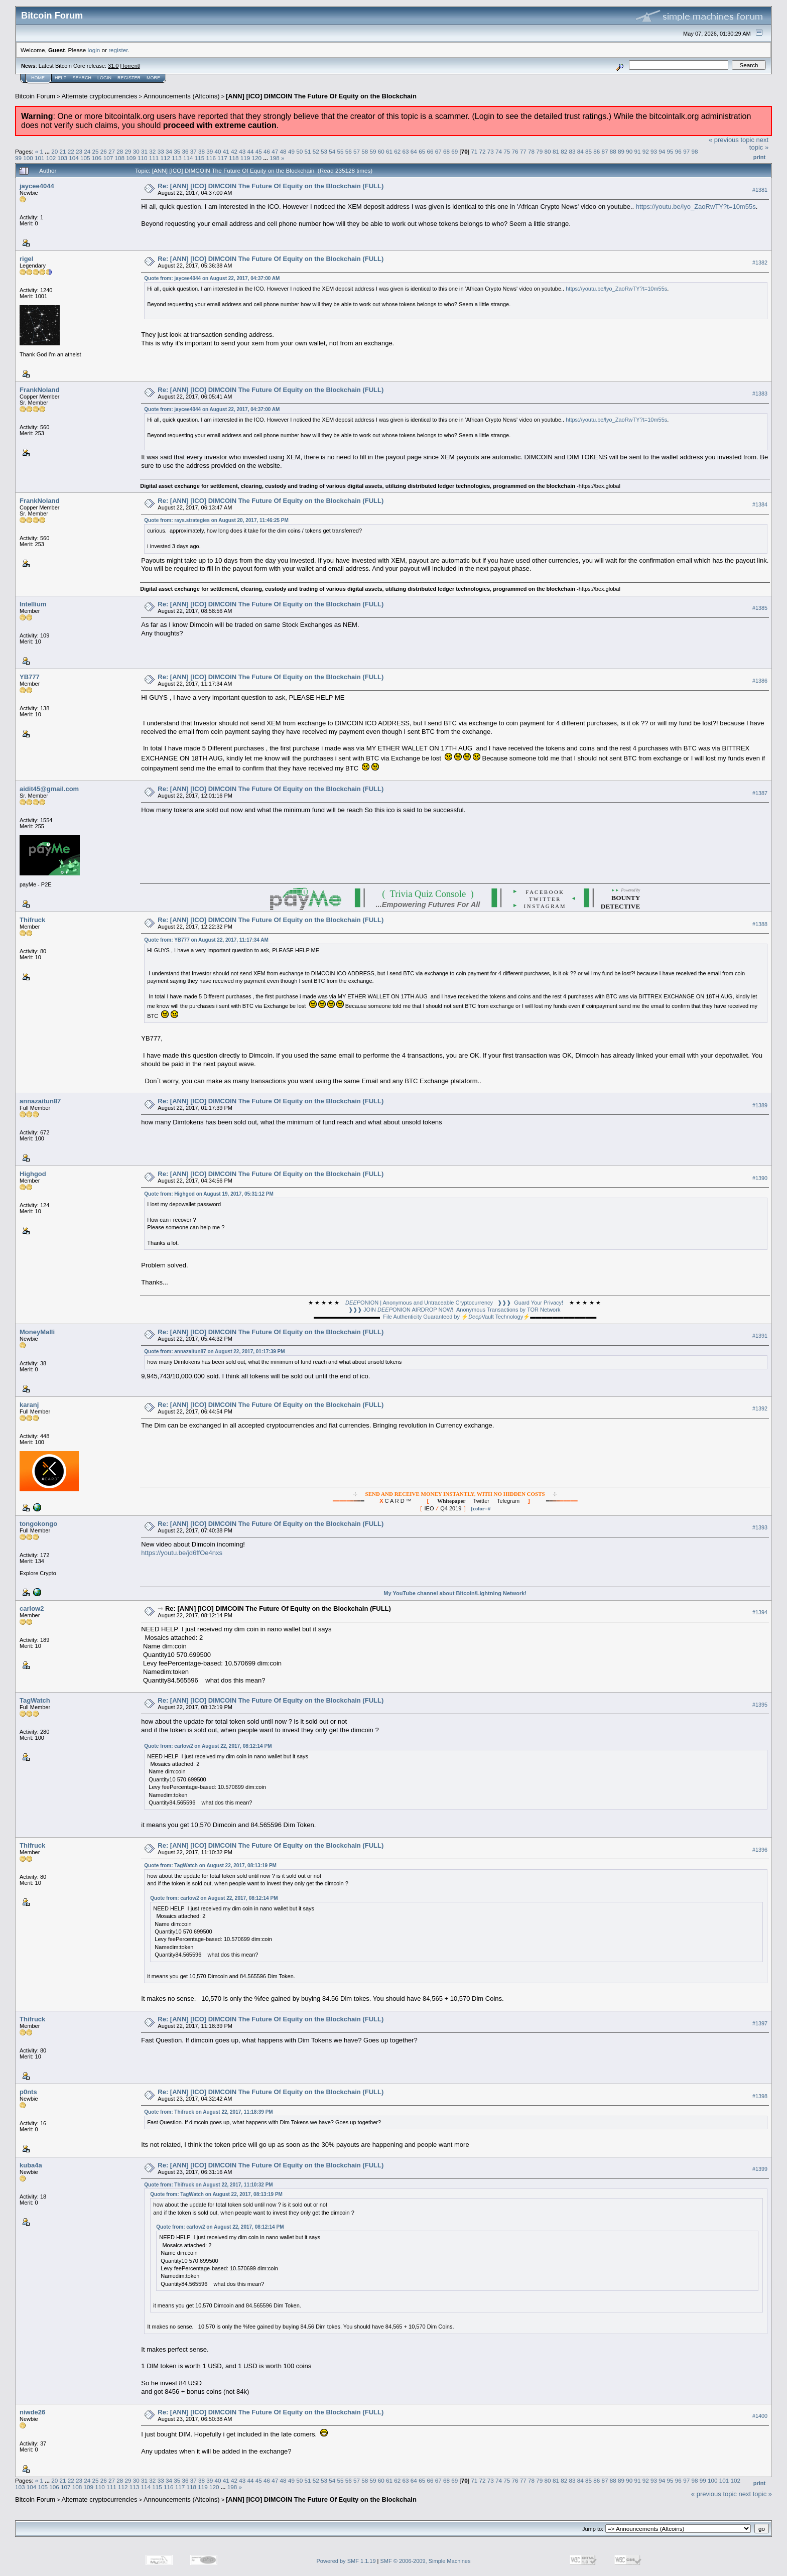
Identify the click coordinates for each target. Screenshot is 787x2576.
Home (38, 77)
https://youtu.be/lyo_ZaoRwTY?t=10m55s (696, 206)
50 (299, 151)
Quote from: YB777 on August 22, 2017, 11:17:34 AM (206, 940)
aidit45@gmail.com (49, 789)
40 (217, 151)
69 (454, 151)
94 (662, 151)
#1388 (759, 924)
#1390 (759, 1178)
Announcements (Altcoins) (182, 96)
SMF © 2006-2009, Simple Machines (425, 2561)
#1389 (759, 1105)
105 (85, 158)
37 (193, 151)
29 (128, 151)
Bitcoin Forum (35, 96)
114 (188, 158)
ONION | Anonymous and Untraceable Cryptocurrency (419, 1303)
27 (111, 151)
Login (104, 77)
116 (211, 158)
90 (629, 151)
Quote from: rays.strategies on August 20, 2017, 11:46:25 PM (216, 520)
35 (177, 151)
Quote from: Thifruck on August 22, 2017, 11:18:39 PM (208, 2112)
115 (200, 158)
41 (226, 151)
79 (539, 151)
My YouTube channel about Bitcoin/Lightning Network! (455, 1593)
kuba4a (31, 2165)
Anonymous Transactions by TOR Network (508, 1310)
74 (498, 151)
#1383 (759, 394)
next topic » (758, 143)
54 (332, 151)
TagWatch (35, 1700)
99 (18, 158)
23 (79, 151)
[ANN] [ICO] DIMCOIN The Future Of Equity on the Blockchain (321, 96)
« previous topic (731, 140)
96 (678, 151)
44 (250, 151)
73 (490, 151)
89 (621, 151)
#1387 (759, 793)
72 (482, 151)
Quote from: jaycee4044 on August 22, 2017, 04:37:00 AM (212, 278)
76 (515, 151)
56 (348, 151)
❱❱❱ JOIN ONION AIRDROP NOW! (401, 1310)
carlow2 (32, 1608)
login (94, 50)
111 (154, 158)
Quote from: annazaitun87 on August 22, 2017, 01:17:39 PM (214, 1351)
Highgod (33, 1174)
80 (548, 151)
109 (131, 158)
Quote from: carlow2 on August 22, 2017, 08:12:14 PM (208, 1746)
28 (119, 151)
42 (234, 151)
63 (406, 151)
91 (637, 151)
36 (185, 151)
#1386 (759, 681)
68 (446, 151)
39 (209, 151)
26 (103, 151)
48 (283, 151)
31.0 (113, 66)
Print (759, 157)
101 (40, 158)
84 (580, 151)
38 (201, 151)
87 (604, 151)
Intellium (33, 604)
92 (645, 151)
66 (430, 151)
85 (588, 151)
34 (169, 151)
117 (222, 158)
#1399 (759, 2169)
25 (95, 151)
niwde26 (32, 2412)
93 (653, 151)
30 (136, 151)
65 (422, 151)
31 (144, 151)
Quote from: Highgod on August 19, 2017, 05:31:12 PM (208, 1194)
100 (28, 158)
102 (51, 158)
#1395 (759, 1705)
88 (613, 151)
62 (397, 151)
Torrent (130, 66)
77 (523, 151)
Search (82, 77)
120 (257, 158)
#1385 (759, 608)
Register (129, 77)
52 (316, 151)
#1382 (759, 263)
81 (556, 151)
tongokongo (38, 1523)
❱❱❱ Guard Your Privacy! (530, 1303)
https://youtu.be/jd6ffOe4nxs (181, 1553)
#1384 (759, 504)
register (117, 50)
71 (474, 151)
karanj (29, 1404)
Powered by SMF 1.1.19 (346, 2561)
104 (74, 158)
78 (531, 151)
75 (506, 151)
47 (275, 151)
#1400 (759, 2416)
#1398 (759, 2096)
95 (670, 151)
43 (242, 151)
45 (258, 151)
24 (87, 151)
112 (165, 158)
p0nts (28, 2092)
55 (340, 151)
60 (381, 151)
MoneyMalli (37, 1332)
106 (97, 158)
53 (324, 151)
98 (694, 151)
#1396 (759, 1850)
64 (414, 151)
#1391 (759, 1336)
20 (54, 151)
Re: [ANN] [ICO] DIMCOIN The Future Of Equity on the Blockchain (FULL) (270, 186)
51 (307, 151)
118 (234, 158)
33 (161, 151)
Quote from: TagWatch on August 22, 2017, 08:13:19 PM (210, 1865)
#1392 (759, 1408)
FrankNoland (39, 390)
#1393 (759, 1527)
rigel (26, 259)
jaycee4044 (37, 186)
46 (267, 151)
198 (275, 158)
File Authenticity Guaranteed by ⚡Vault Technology (453, 1317)
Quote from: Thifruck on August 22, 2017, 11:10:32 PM (208, 2184)
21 (62, 151)
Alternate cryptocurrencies (100, 96)
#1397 (759, 2023)
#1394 (759, 1612)
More (153, 77)
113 (177, 158)
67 (438, 151)
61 (389, 151)
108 (119, 158)
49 (291, 151)
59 (373, 151)
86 (596, 151)
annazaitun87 (40, 1101)
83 (572, 151)
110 (143, 158)
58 (364, 151)
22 (71, 151)
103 (63, 158)
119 (245, 158)
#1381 (759, 190)
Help (61, 77)
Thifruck (32, 920)
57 (356, 151)
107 (108, 158)
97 (686, 151)
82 (564, 151)
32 (152, 151)
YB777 (30, 677)
